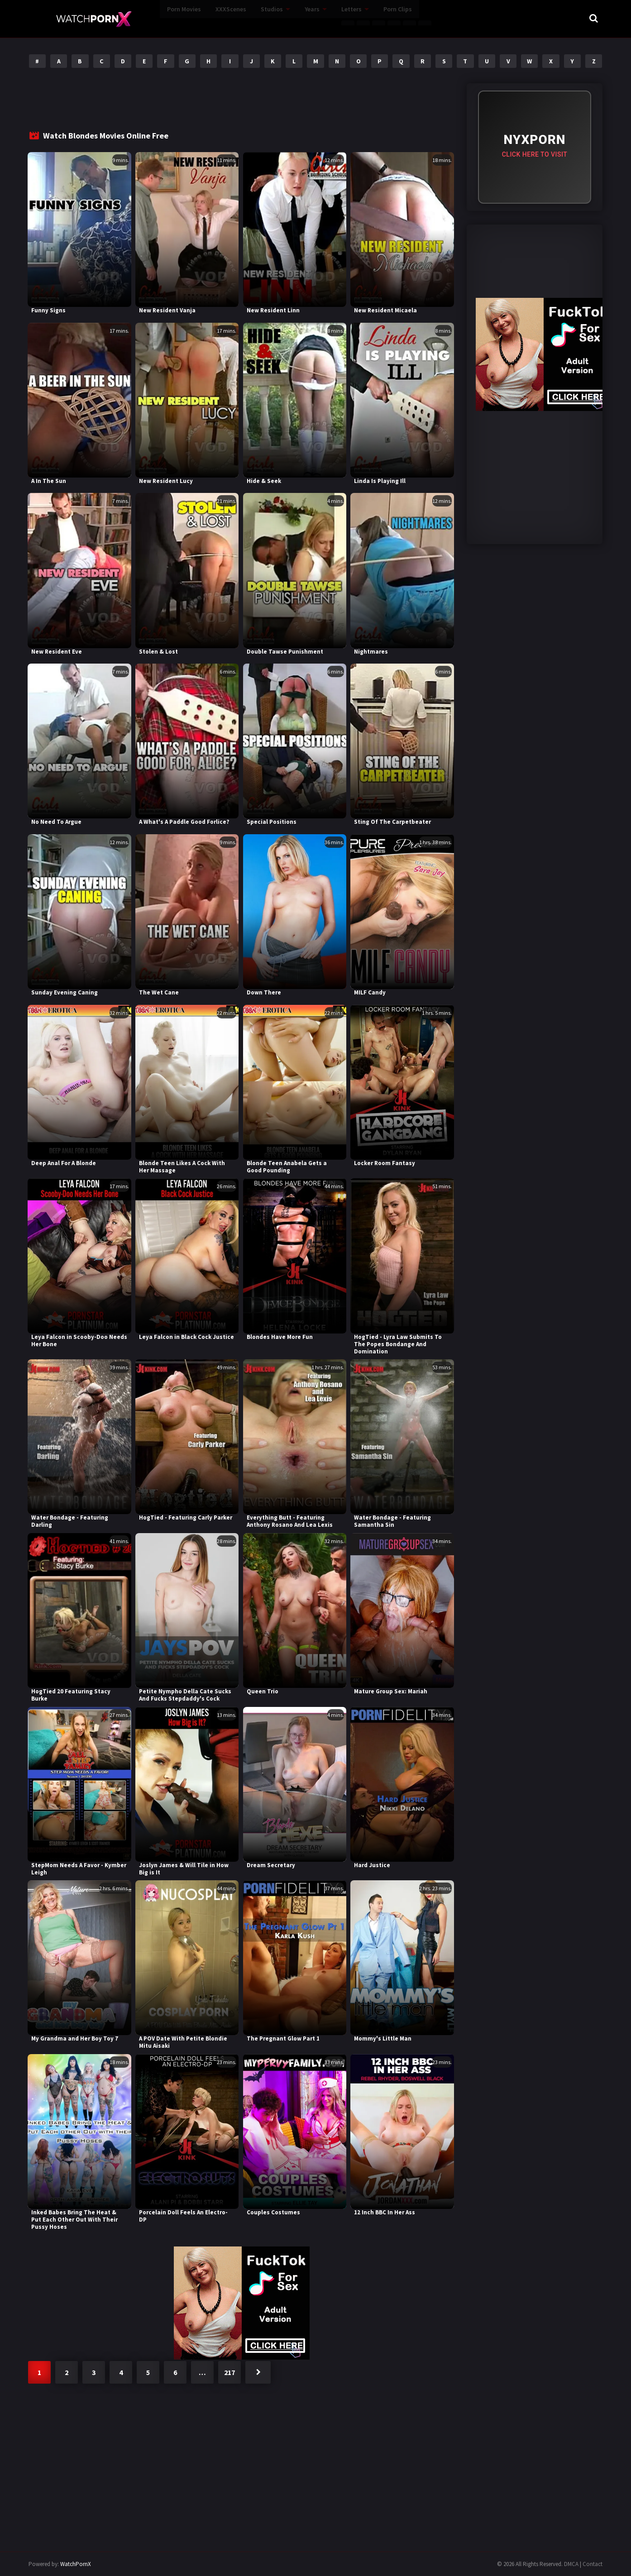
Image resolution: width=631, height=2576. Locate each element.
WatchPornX (75, 2564)
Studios (226, 18)
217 (229, 2372)
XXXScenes (185, 18)
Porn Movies (139, 18)
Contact (592, 2564)
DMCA (571, 2564)
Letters (306, 18)
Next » (258, 2372)
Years (266, 18)
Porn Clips (352, 18)
